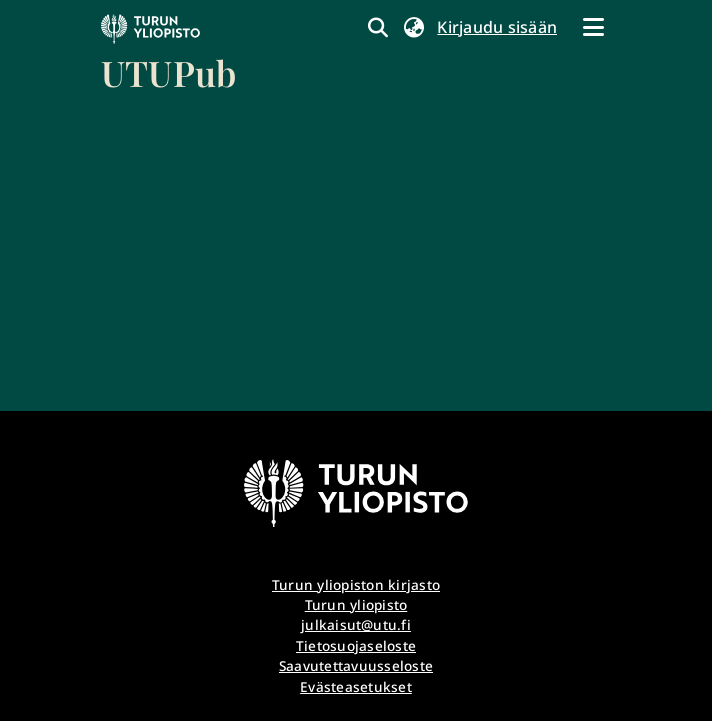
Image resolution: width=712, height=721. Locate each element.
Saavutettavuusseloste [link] (356, 665)
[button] (413, 27)
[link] (168, 55)
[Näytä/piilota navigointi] (593, 27)
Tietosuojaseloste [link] (356, 645)
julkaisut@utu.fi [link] (356, 624)
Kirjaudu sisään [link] (498, 27)
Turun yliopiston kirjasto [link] (356, 584)
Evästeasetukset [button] (356, 686)
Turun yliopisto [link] (356, 604)
